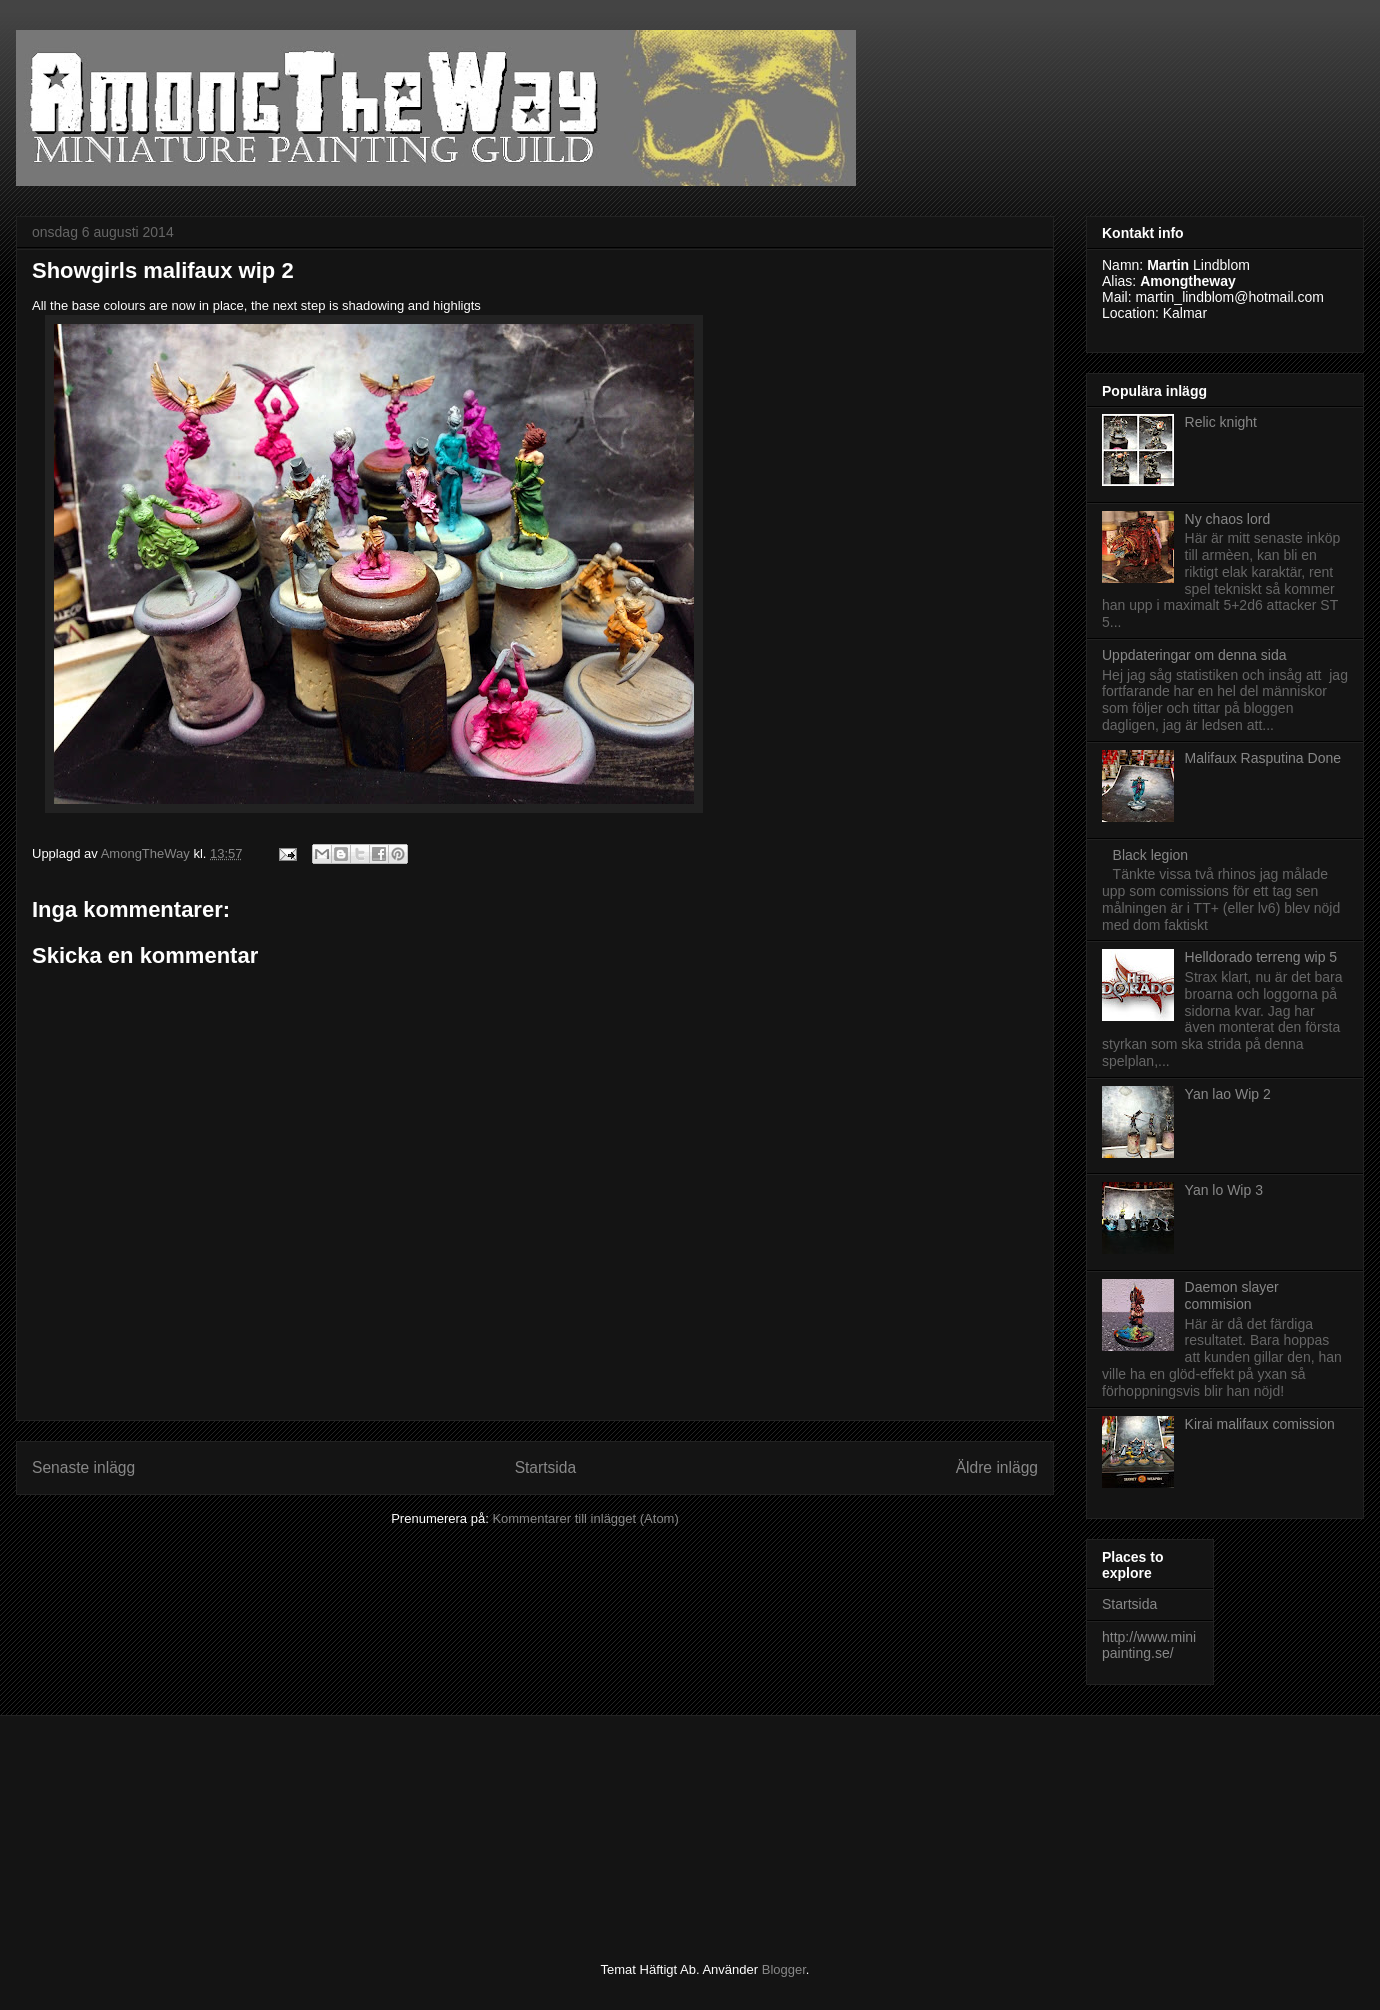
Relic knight (1221, 422)
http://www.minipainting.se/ (1149, 1645)
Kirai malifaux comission (1260, 1424)
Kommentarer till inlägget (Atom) (585, 1518)
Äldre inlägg (997, 1467)
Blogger (784, 1969)
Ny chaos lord (1228, 519)
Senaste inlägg (83, 1467)
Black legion (1151, 855)
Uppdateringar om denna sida (1194, 655)
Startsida (546, 1467)
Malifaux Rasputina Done (1263, 758)
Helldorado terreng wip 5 (1261, 957)
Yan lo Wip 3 (1224, 1190)
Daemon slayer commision (1232, 1295)
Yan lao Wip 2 (1228, 1094)
